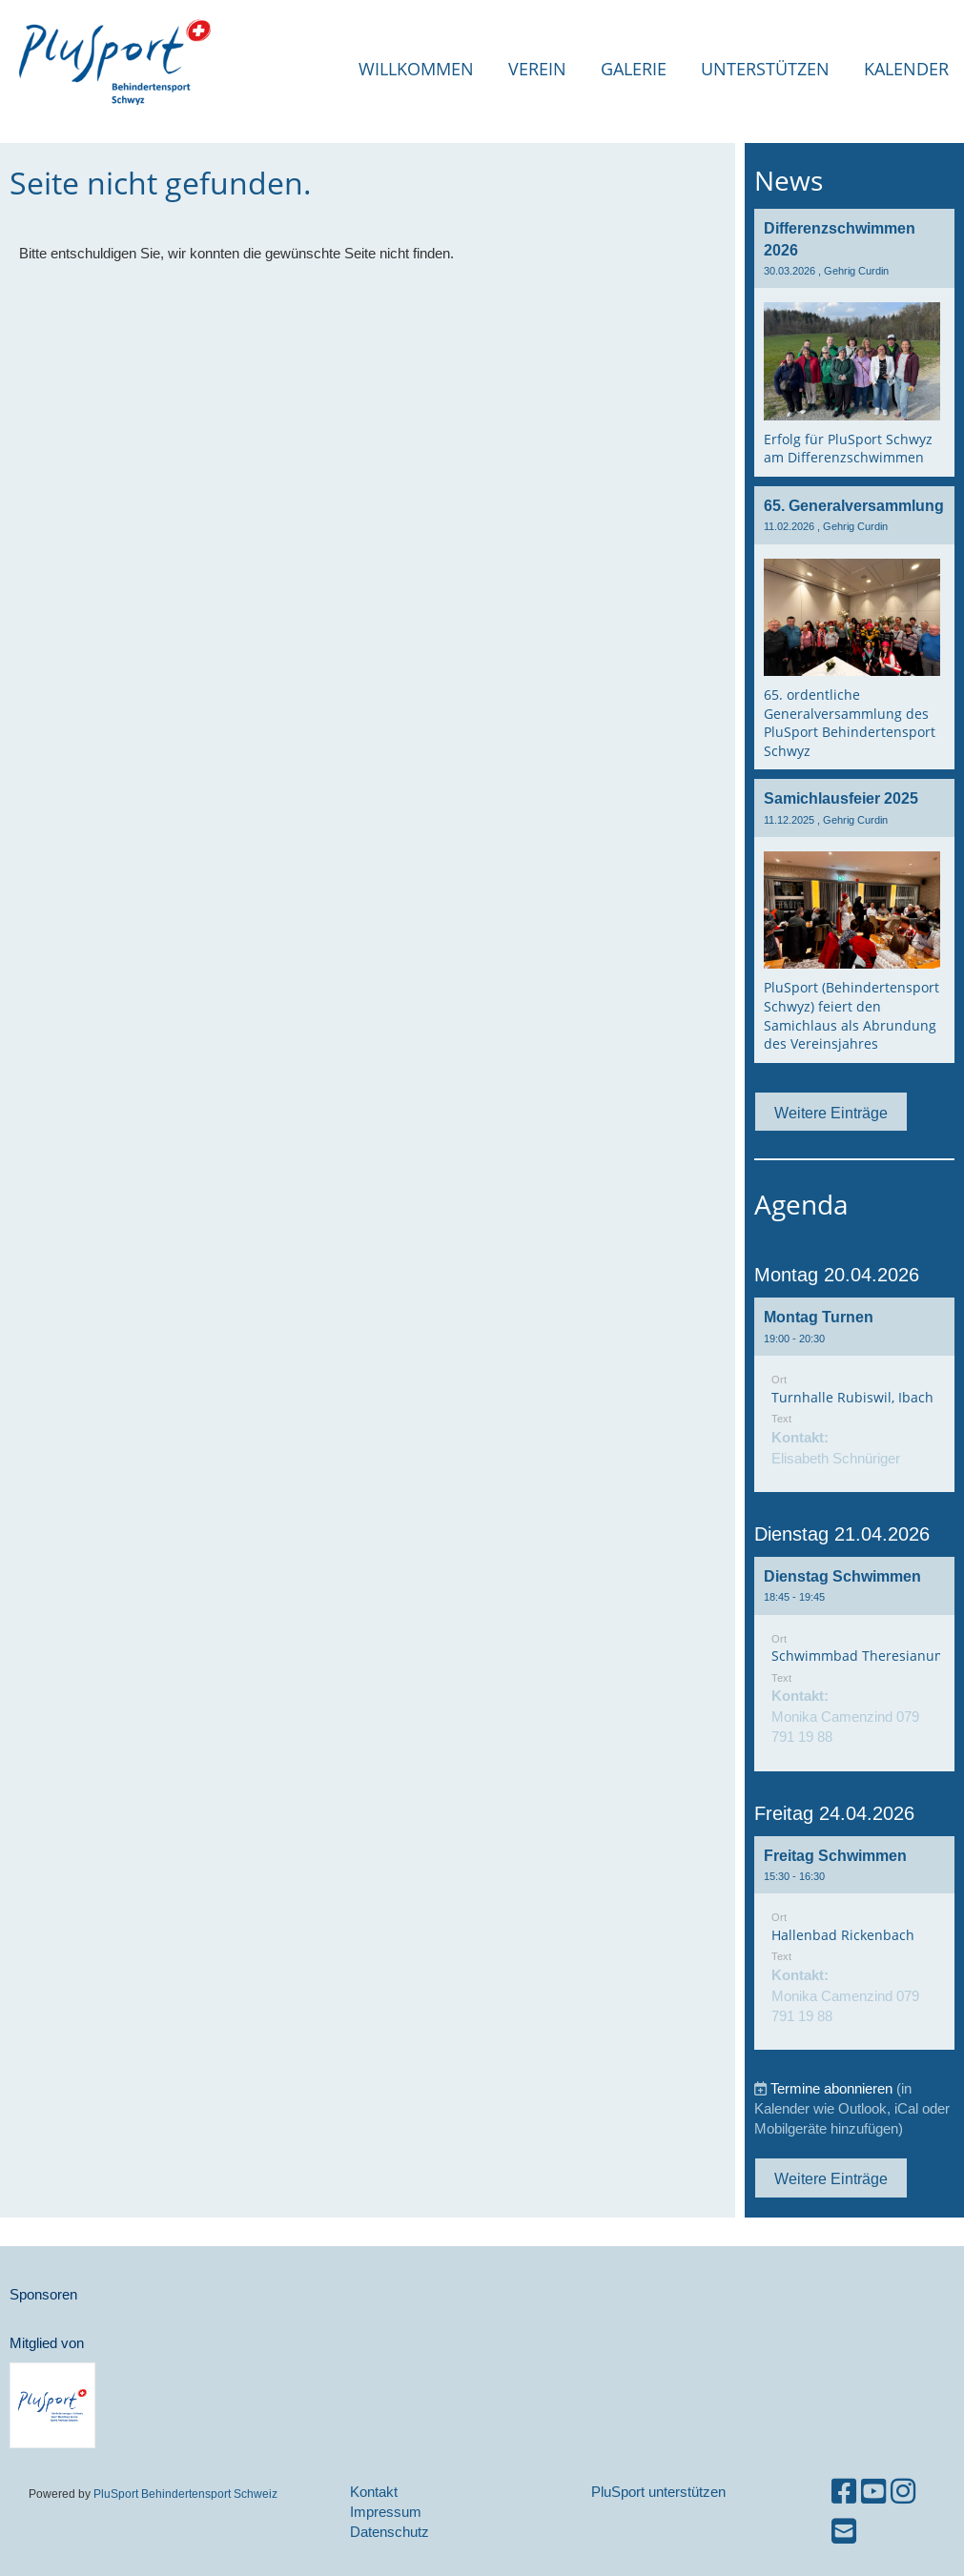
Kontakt (374, 2492)
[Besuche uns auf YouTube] (873, 2491)
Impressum (385, 2512)
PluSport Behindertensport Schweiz (185, 2493)
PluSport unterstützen (658, 2492)
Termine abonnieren (831, 2088)
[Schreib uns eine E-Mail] (843, 2531)
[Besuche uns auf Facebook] (843, 2491)
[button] (854, 1395)
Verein (537, 68)
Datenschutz (389, 2532)
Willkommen (416, 68)
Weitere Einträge (831, 1112)
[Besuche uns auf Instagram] (903, 2491)
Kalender (906, 68)
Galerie (634, 68)
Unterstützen (765, 68)
